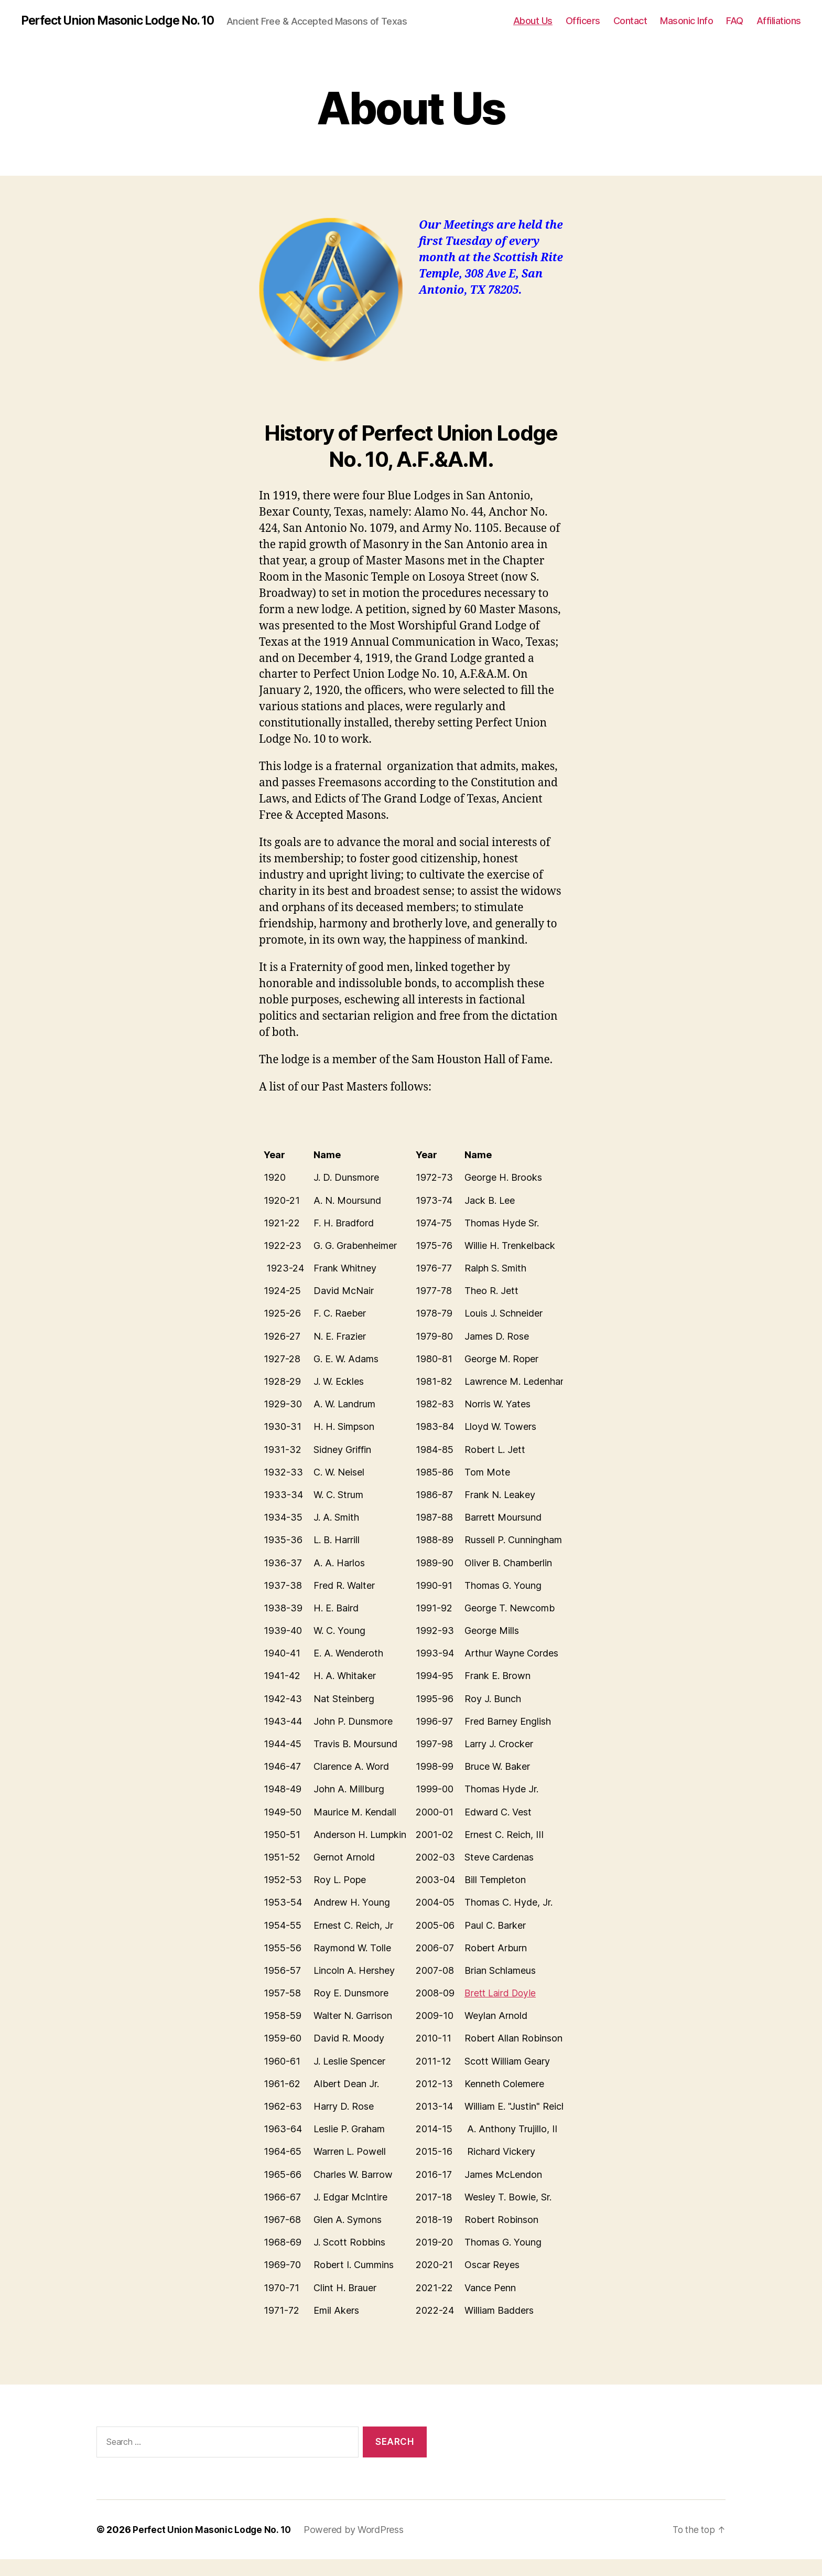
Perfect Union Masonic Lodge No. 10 (124, 21)
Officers (583, 29)
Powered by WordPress (357, 2546)
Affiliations (778, 29)
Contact (630, 29)
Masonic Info (686, 29)
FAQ (734, 29)
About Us (533, 29)
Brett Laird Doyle (501, 2009)
